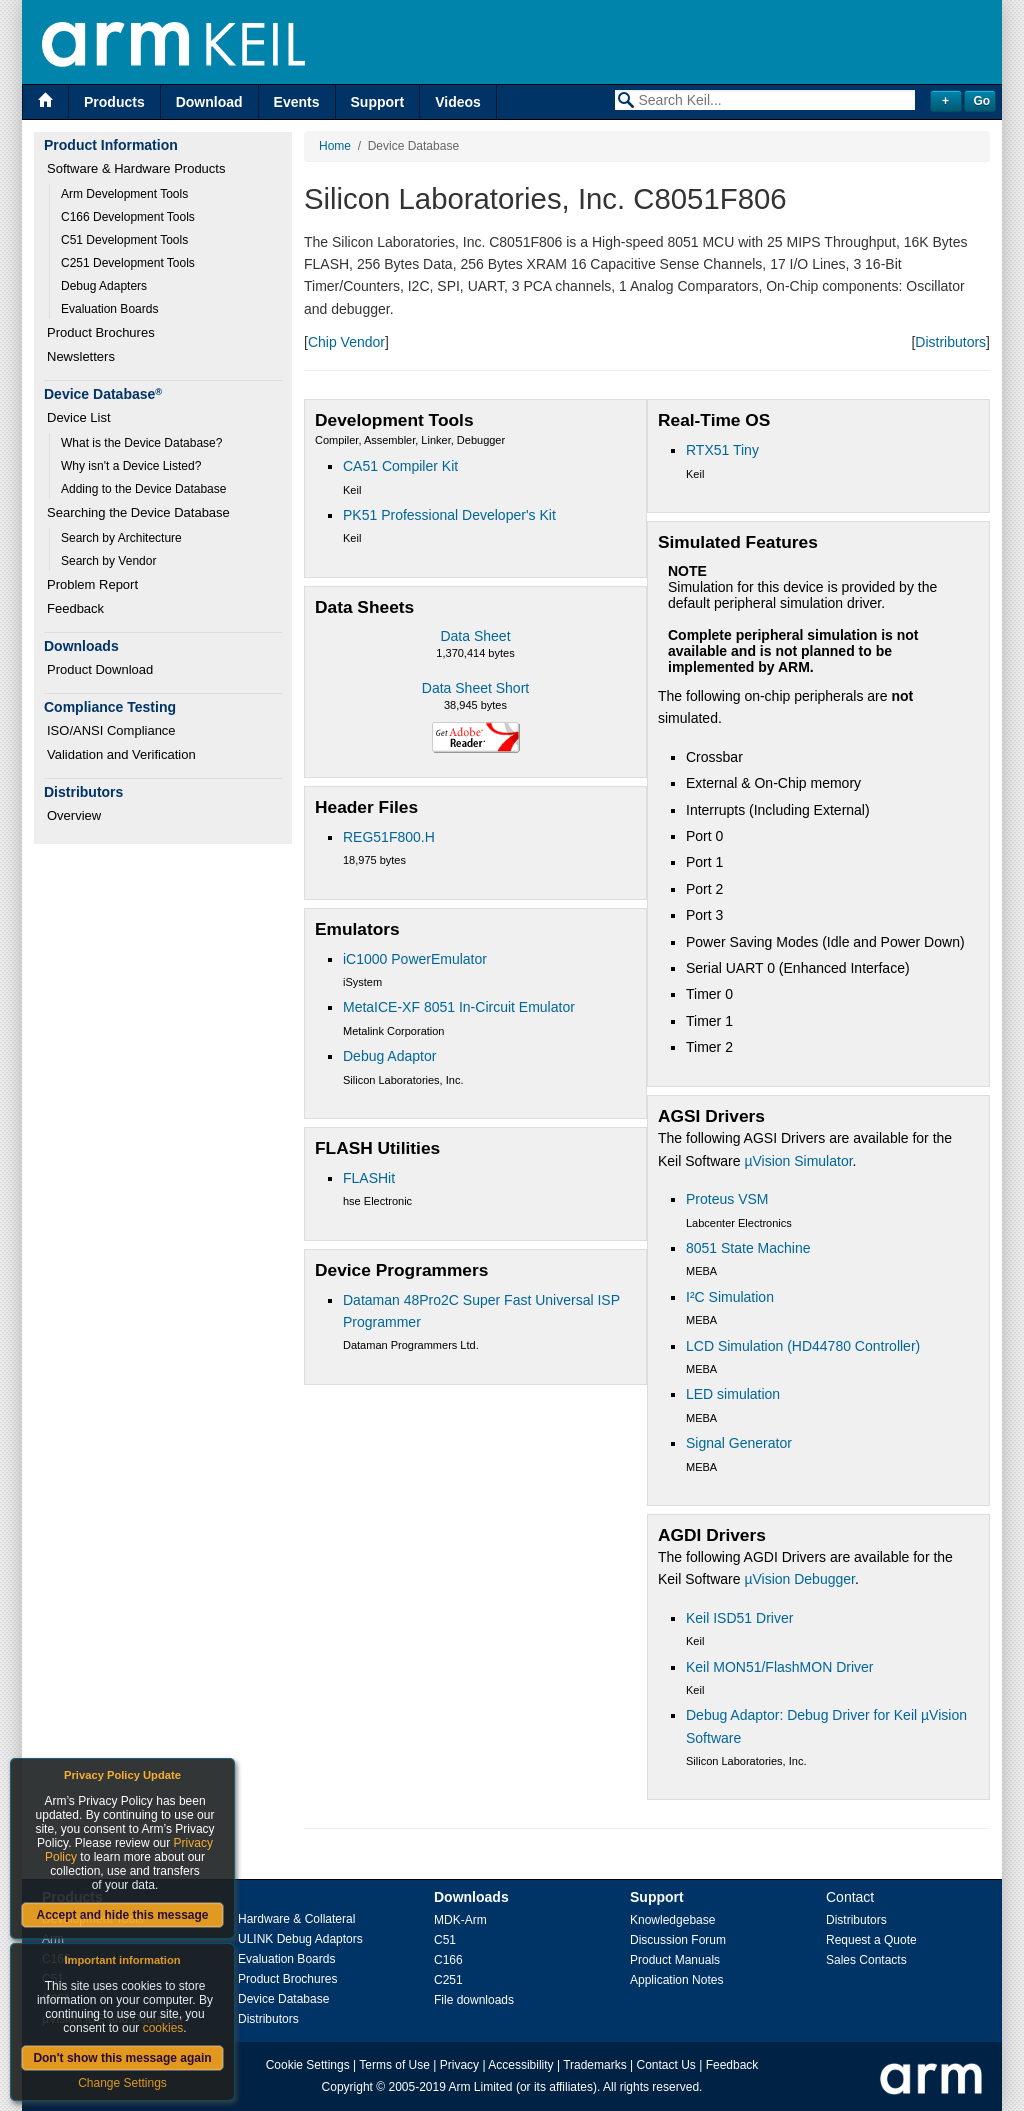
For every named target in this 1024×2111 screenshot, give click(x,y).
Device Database (283, 1999)
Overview (74, 815)
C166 (448, 1960)
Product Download (100, 669)
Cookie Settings (308, 2065)
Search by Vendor (108, 561)
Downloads (471, 1897)
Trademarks (595, 2065)
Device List (79, 417)
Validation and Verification (121, 754)
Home (335, 146)
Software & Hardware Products (136, 168)
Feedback (75, 608)
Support (378, 102)
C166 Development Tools (128, 217)
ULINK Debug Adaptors (300, 1939)
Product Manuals (675, 1960)
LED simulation (733, 1394)
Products (114, 102)
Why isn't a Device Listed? (131, 466)
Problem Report (92, 584)
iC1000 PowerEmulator (415, 959)
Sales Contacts (866, 1960)
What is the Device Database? (141, 443)
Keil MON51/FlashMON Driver (779, 1667)
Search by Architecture (121, 538)
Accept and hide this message (122, 1915)
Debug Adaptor (389, 1056)
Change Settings (122, 2083)
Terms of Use (394, 2065)
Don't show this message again (122, 2058)
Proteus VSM (727, 1199)
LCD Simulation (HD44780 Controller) (803, 1346)
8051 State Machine (748, 1248)
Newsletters (81, 356)
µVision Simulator (798, 1161)
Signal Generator (739, 1443)
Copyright (347, 2087)
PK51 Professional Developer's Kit (449, 515)
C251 (448, 1980)
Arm (53, 1939)
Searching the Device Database (138, 512)
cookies (163, 2028)
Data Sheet (475, 636)
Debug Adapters (104, 286)
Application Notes (676, 1980)
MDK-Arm (460, 1920)
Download (209, 102)
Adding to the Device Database (143, 489)
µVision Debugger (799, 1579)
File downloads (474, 2000)
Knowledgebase (672, 1920)
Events (297, 102)
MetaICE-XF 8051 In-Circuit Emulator (459, 1007)
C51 (445, 1940)
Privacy (459, 2065)
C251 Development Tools (128, 263)
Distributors (950, 342)
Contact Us (666, 2065)
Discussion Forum (678, 1940)
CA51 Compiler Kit (400, 466)
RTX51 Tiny (722, 450)
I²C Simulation (730, 1297)
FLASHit (369, 1178)
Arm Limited (481, 2087)
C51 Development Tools (124, 240)
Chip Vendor (346, 342)
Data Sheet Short (475, 688)
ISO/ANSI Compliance (111, 730)
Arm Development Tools (124, 194)
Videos (458, 102)
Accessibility (520, 2065)
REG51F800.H (389, 837)
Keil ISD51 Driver (739, 1618)
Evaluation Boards (109, 309)
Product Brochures (101, 332)
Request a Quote (871, 1940)
